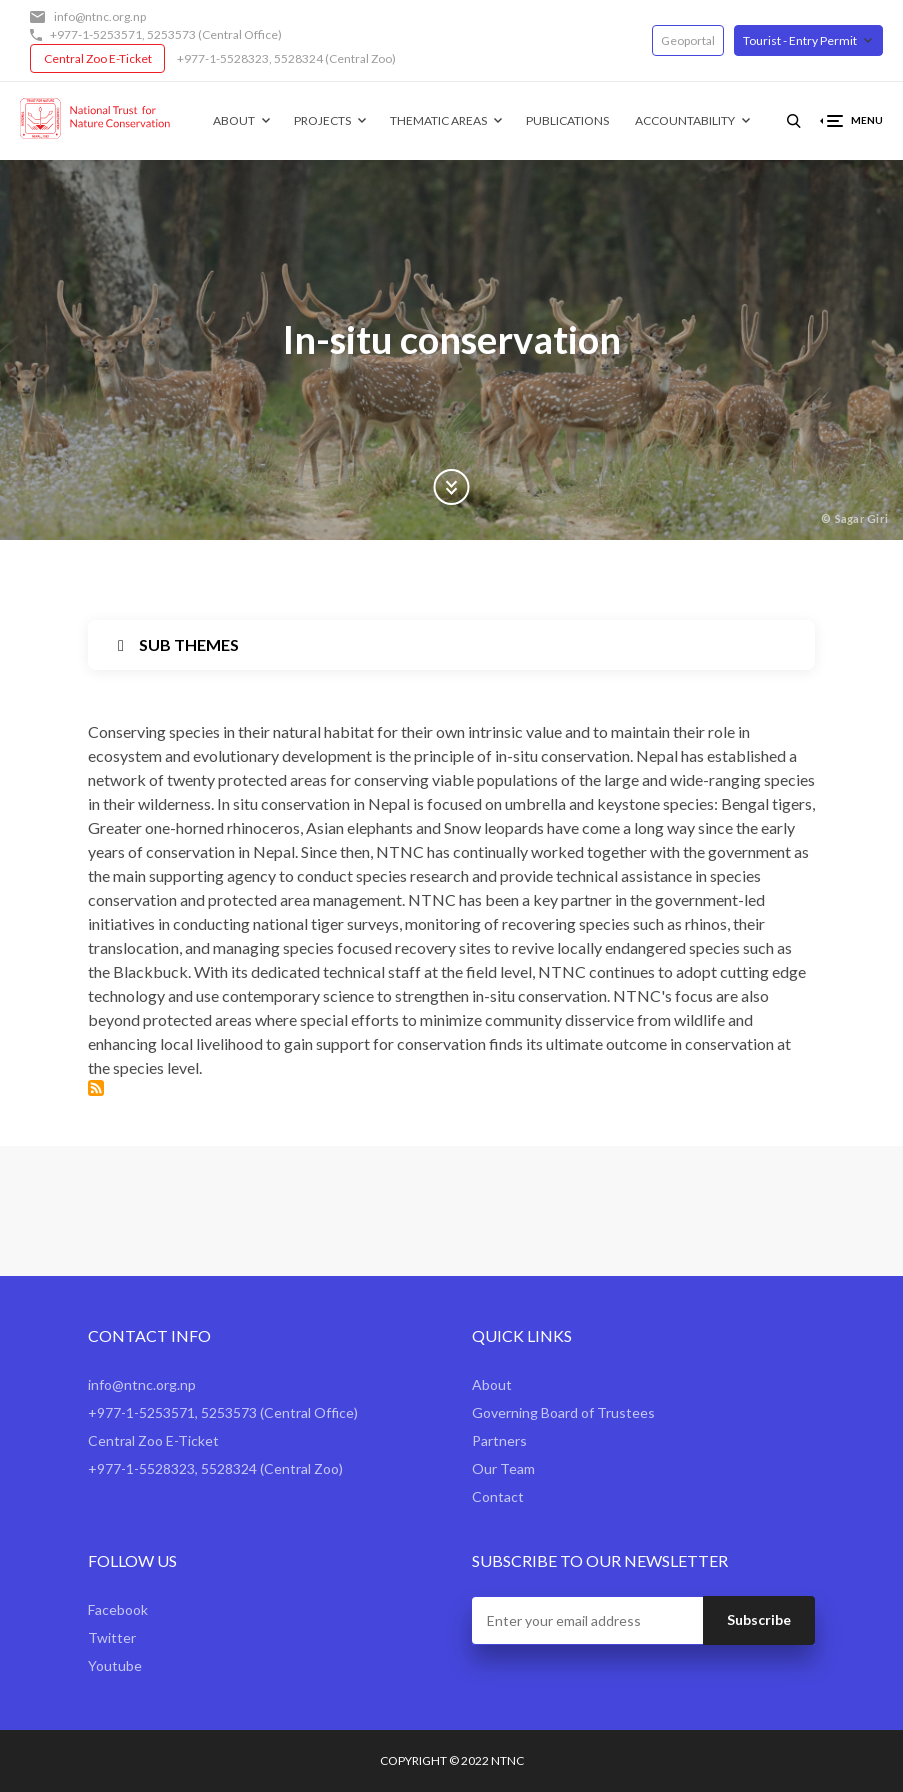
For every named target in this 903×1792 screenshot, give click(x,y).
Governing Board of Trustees (563, 1412)
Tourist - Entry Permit (800, 40)
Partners (499, 1440)
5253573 (171, 34)
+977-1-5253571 (96, 34)
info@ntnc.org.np (100, 16)
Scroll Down (452, 487)
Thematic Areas (438, 120)
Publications (567, 120)
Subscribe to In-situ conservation (96, 1088)
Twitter (112, 1637)
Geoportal (688, 40)
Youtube (115, 1665)
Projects (322, 120)
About (234, 120)
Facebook (118, 1609)
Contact (498, 1496)
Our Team (503, 1468)
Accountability (685, 120)
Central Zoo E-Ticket (98, 58)
